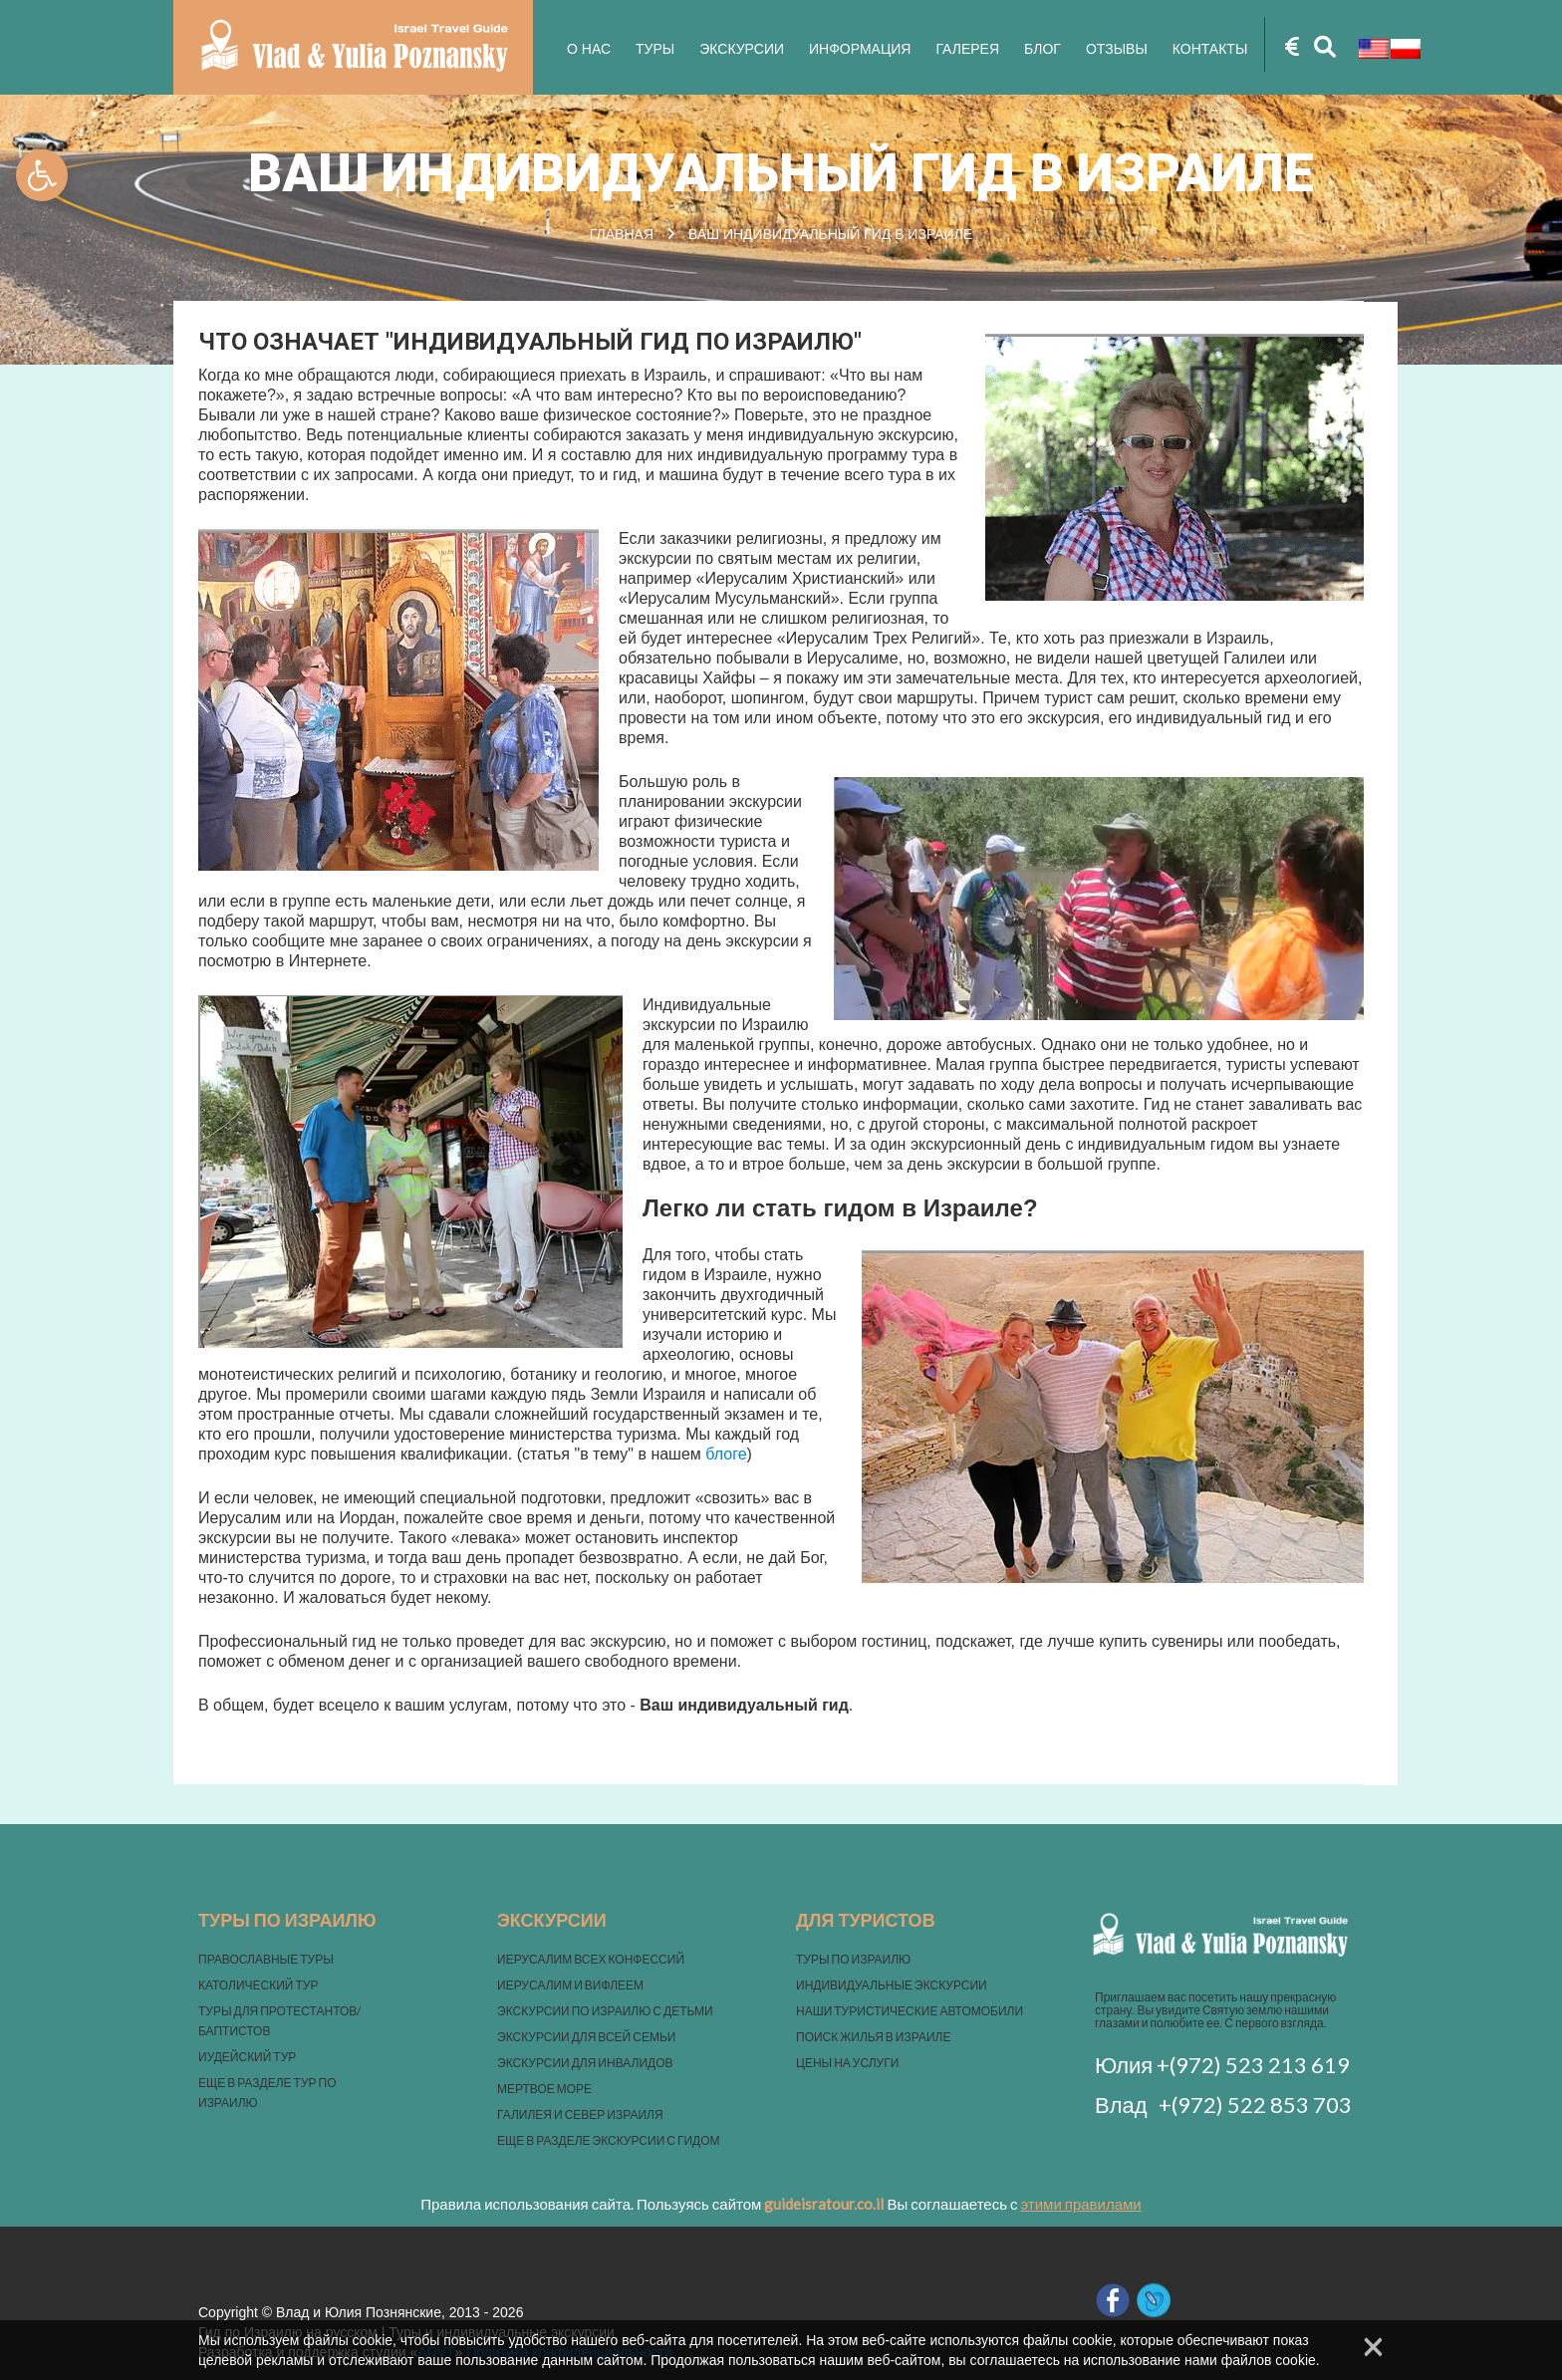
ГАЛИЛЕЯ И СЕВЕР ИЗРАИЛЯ (580, 2114)
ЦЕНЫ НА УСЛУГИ (847, 2062)
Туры (655, 49)
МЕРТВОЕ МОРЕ (544, 2088)
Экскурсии (741, 49)
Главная (621, 234)
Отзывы (1117, 49)
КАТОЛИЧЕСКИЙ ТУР (258, 1985)
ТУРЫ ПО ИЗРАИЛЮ (853, 1959)
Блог (1042, 49)
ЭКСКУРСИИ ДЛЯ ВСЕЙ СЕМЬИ (586, 2036)
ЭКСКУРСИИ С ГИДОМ (656, 2140)
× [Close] (1373, 2346)
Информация (860, 49)
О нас (589, 49)
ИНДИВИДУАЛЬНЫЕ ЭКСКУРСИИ (891, 1985)
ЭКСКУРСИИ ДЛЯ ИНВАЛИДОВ (584, 2062)
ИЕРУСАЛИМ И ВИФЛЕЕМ (570, 1985)
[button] (42, 175)
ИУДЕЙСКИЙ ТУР (247, 2056)
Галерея (967, 49)
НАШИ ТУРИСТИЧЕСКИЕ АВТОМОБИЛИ (909, 2010)
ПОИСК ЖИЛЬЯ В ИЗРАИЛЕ (873, 2036)
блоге (725, 1454)
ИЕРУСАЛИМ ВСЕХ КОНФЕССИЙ (590, 1959)
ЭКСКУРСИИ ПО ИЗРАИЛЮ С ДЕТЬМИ (605, 2010)
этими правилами (1081, 2204)
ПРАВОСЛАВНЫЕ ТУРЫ (266, 1959)
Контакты (1210, 49)
